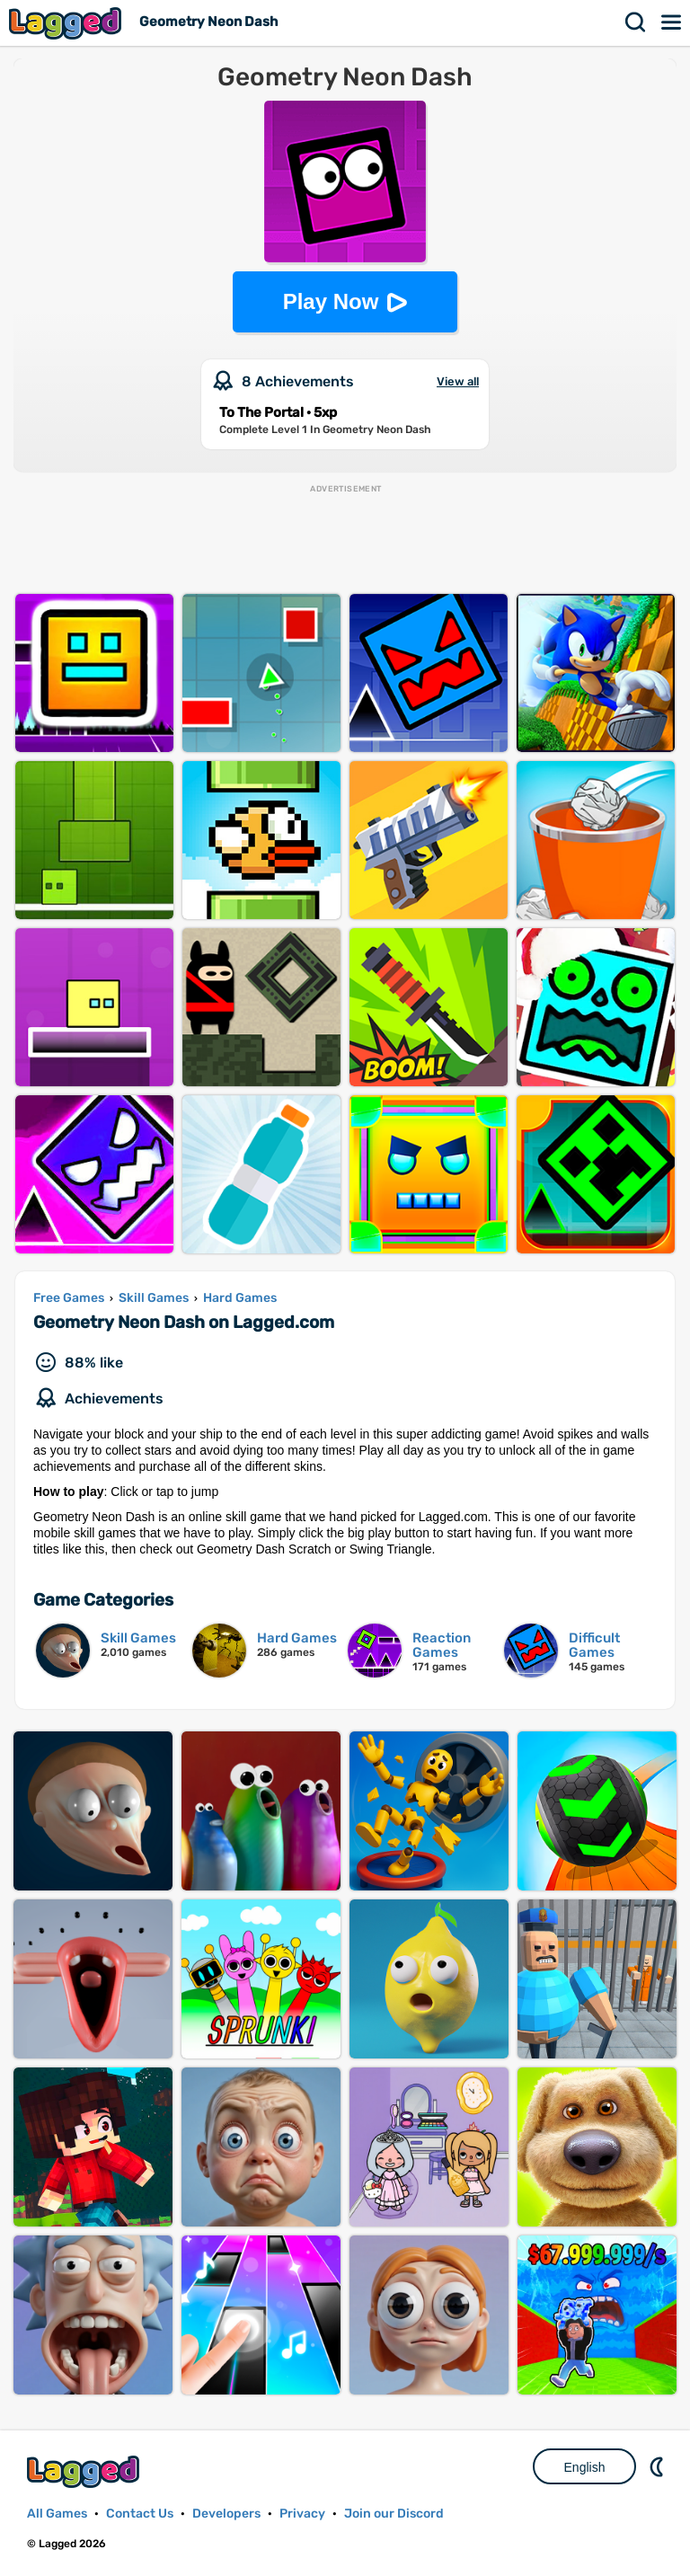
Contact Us (139, 2513)
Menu (672, 22)
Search (636, 22)
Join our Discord (394, 2513)
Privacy (302, 2513)
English (585, 2467)
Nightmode (659, 2466)
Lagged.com (85, 2471)
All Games (57, 2513)
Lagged (67, 23)
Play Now (331, 301)
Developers (226, 2513)
